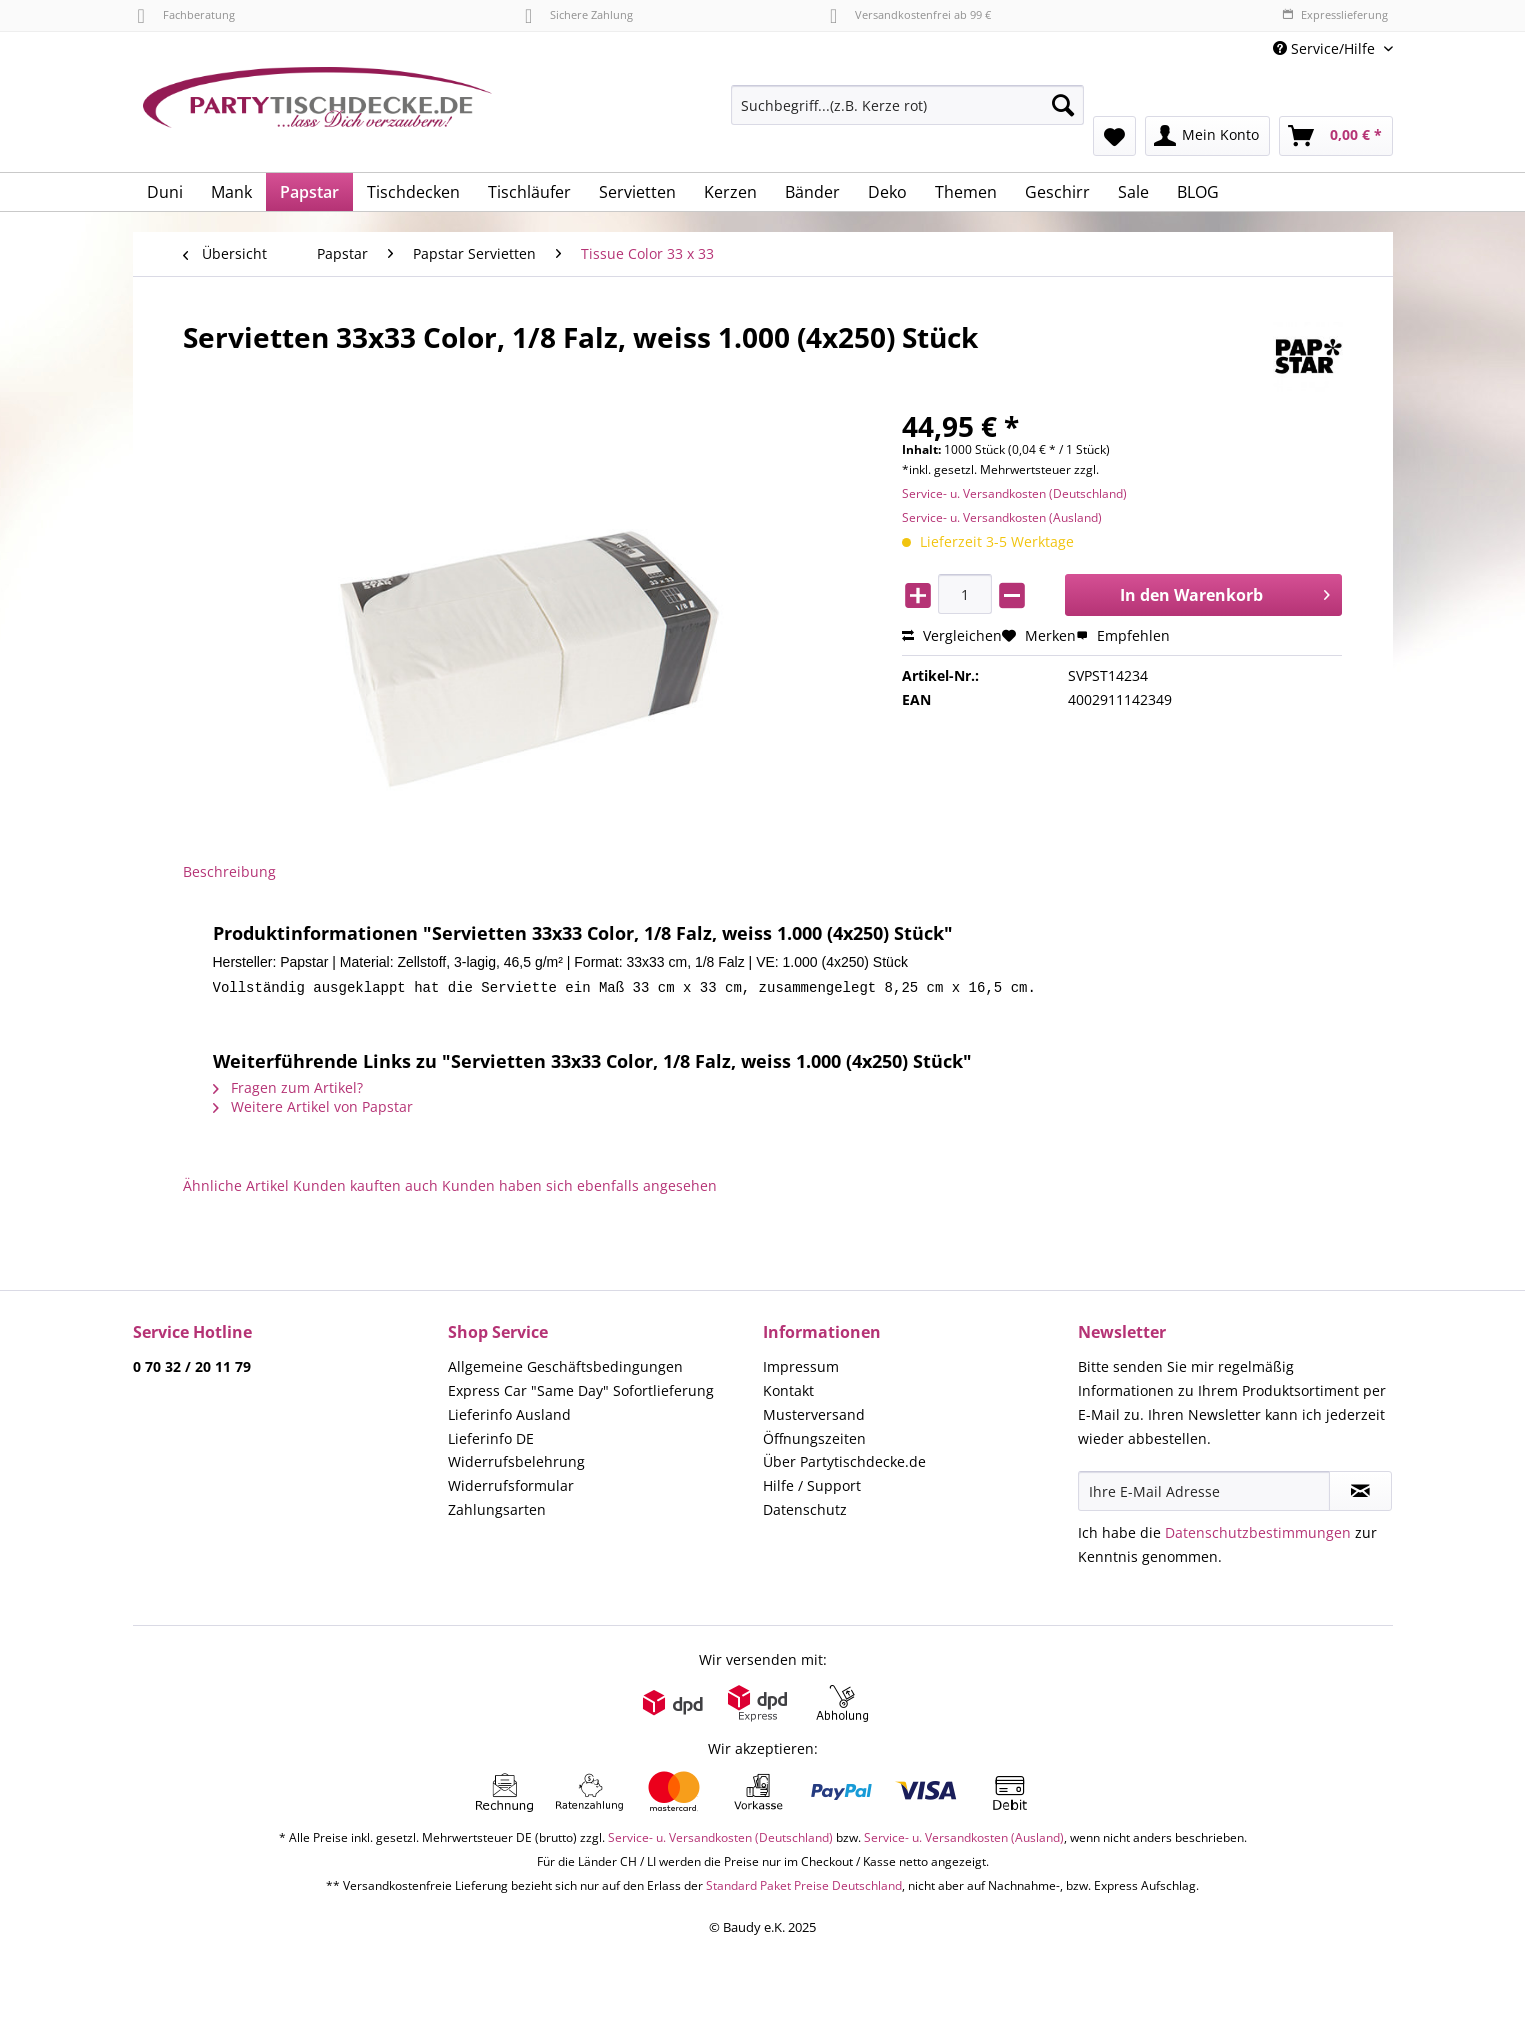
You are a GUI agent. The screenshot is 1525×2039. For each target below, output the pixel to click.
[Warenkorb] (1336, 136)
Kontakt (788, 1395)
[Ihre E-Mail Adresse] (1204, 1496)
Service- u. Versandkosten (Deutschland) (1014, 493)
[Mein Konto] (1207, 136)
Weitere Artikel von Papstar (313, 1111)
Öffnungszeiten (814, 1443)
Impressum (801, 1371)
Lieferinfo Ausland (509, 1419)
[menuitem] (907, 114)
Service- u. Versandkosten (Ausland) (1002, 517)
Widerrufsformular (511, 1490)
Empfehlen (1123, 635)
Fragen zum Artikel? (288, 1092)
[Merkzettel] (1114, 136)
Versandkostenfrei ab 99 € (910, 14)
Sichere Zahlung (579, 14)
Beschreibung (229, 871)
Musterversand (814, 1419)
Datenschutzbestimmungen (1258, 1537)
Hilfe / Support (812, 1490)
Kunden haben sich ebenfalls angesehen (579, 1190)
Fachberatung (186, 14)
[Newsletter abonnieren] (1360, 1496)
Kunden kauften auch (365, 1190)
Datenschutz (805, 1514)
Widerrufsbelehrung (516, 1466)
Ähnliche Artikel (236, 1190)
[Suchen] (1063, 105)
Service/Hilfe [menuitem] (1326, 48)
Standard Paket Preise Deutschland (804, 1890)
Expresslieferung (1335, 14)
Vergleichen (952, 635)
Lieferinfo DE (491, 1443)
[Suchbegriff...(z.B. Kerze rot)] (907, 105)
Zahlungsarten (497, 1514)
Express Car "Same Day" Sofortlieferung (581, 1395)
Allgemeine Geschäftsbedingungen (565, 1371)
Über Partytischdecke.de (844, 1466)
